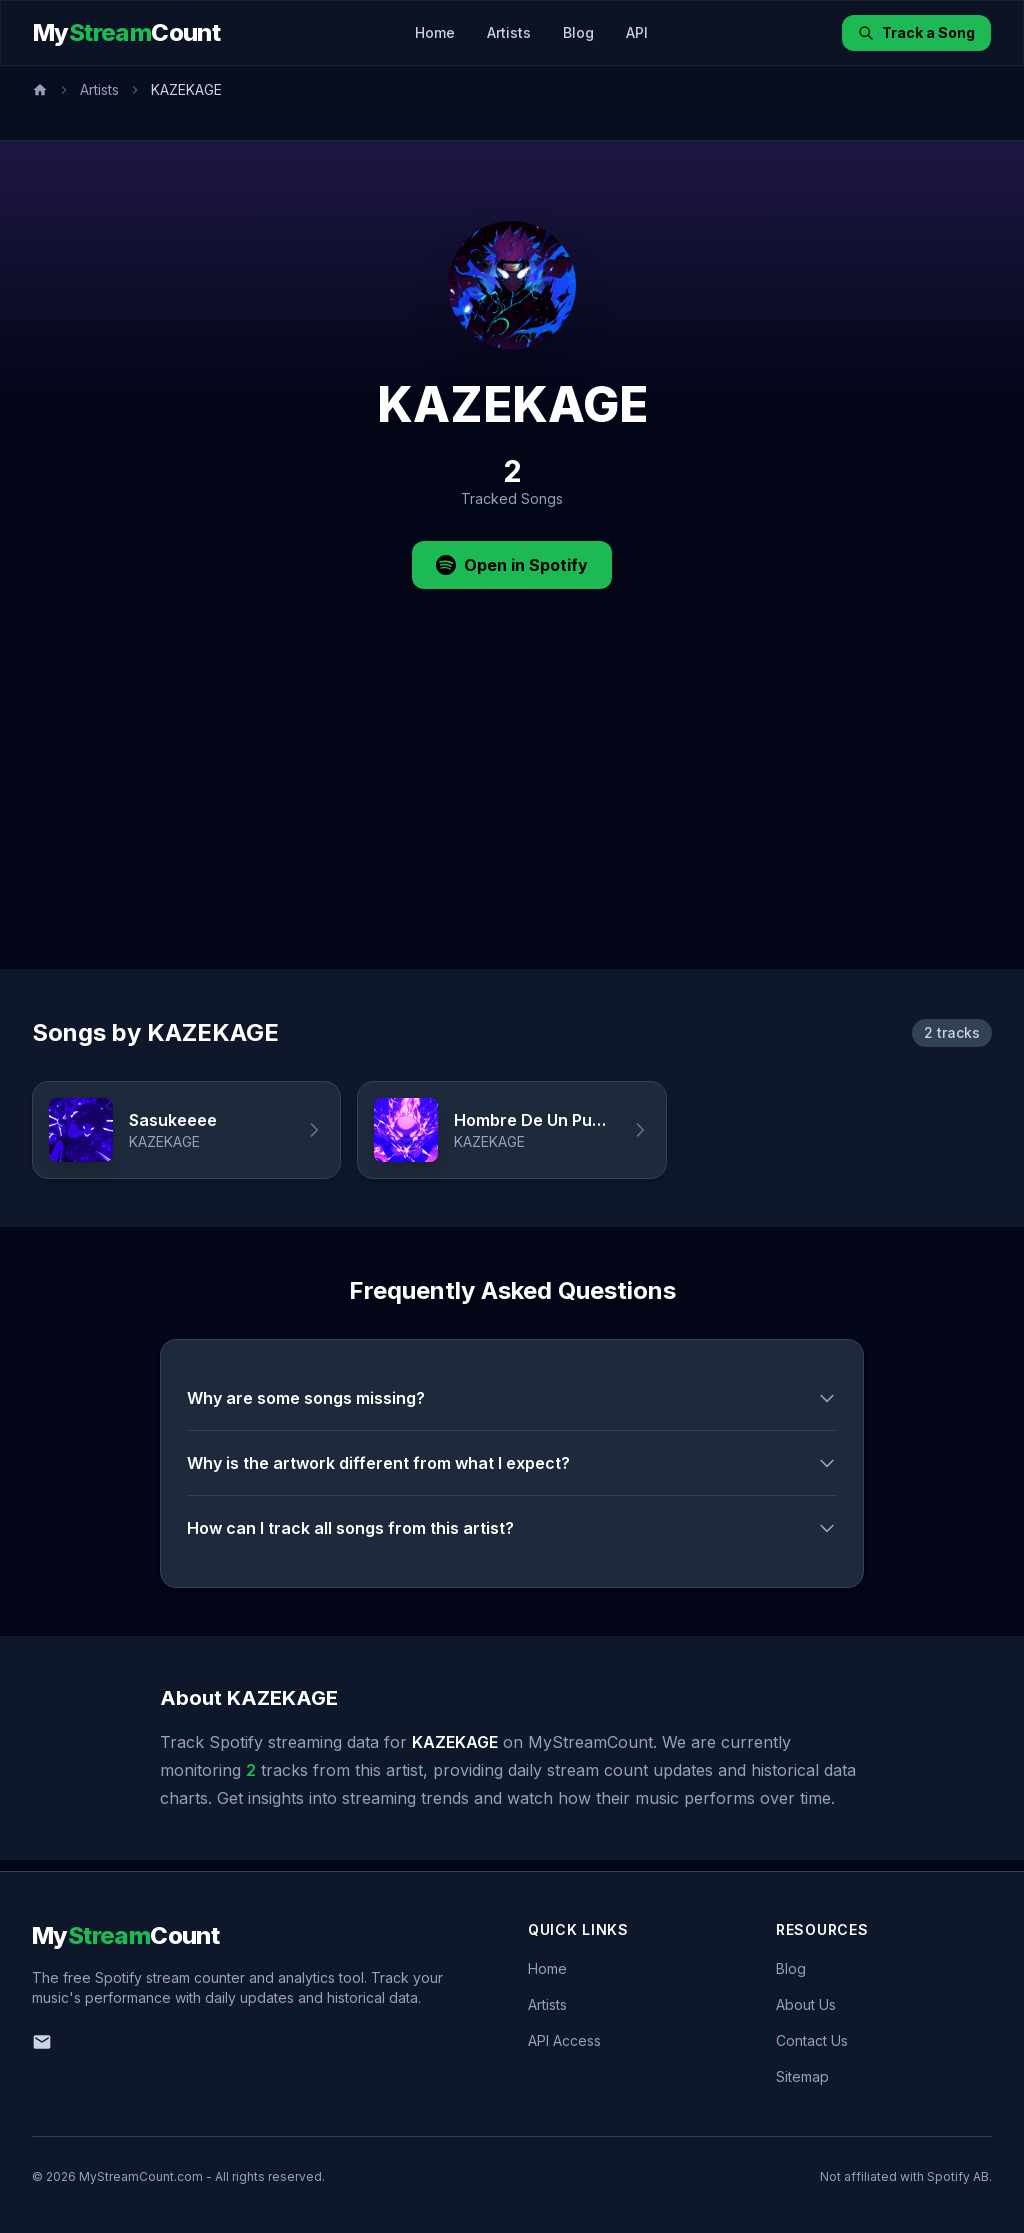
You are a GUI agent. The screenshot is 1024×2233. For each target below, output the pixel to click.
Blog (578, 32)
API (637, 32)
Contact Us (812, 2040)
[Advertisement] (512, 819)
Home (435, 32)
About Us (806, 2004)
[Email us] (42, 2042)
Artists (509, 32)
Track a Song (916, 32)
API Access (564, 2040)
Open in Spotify (512, 565)
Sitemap (802, 2076)
